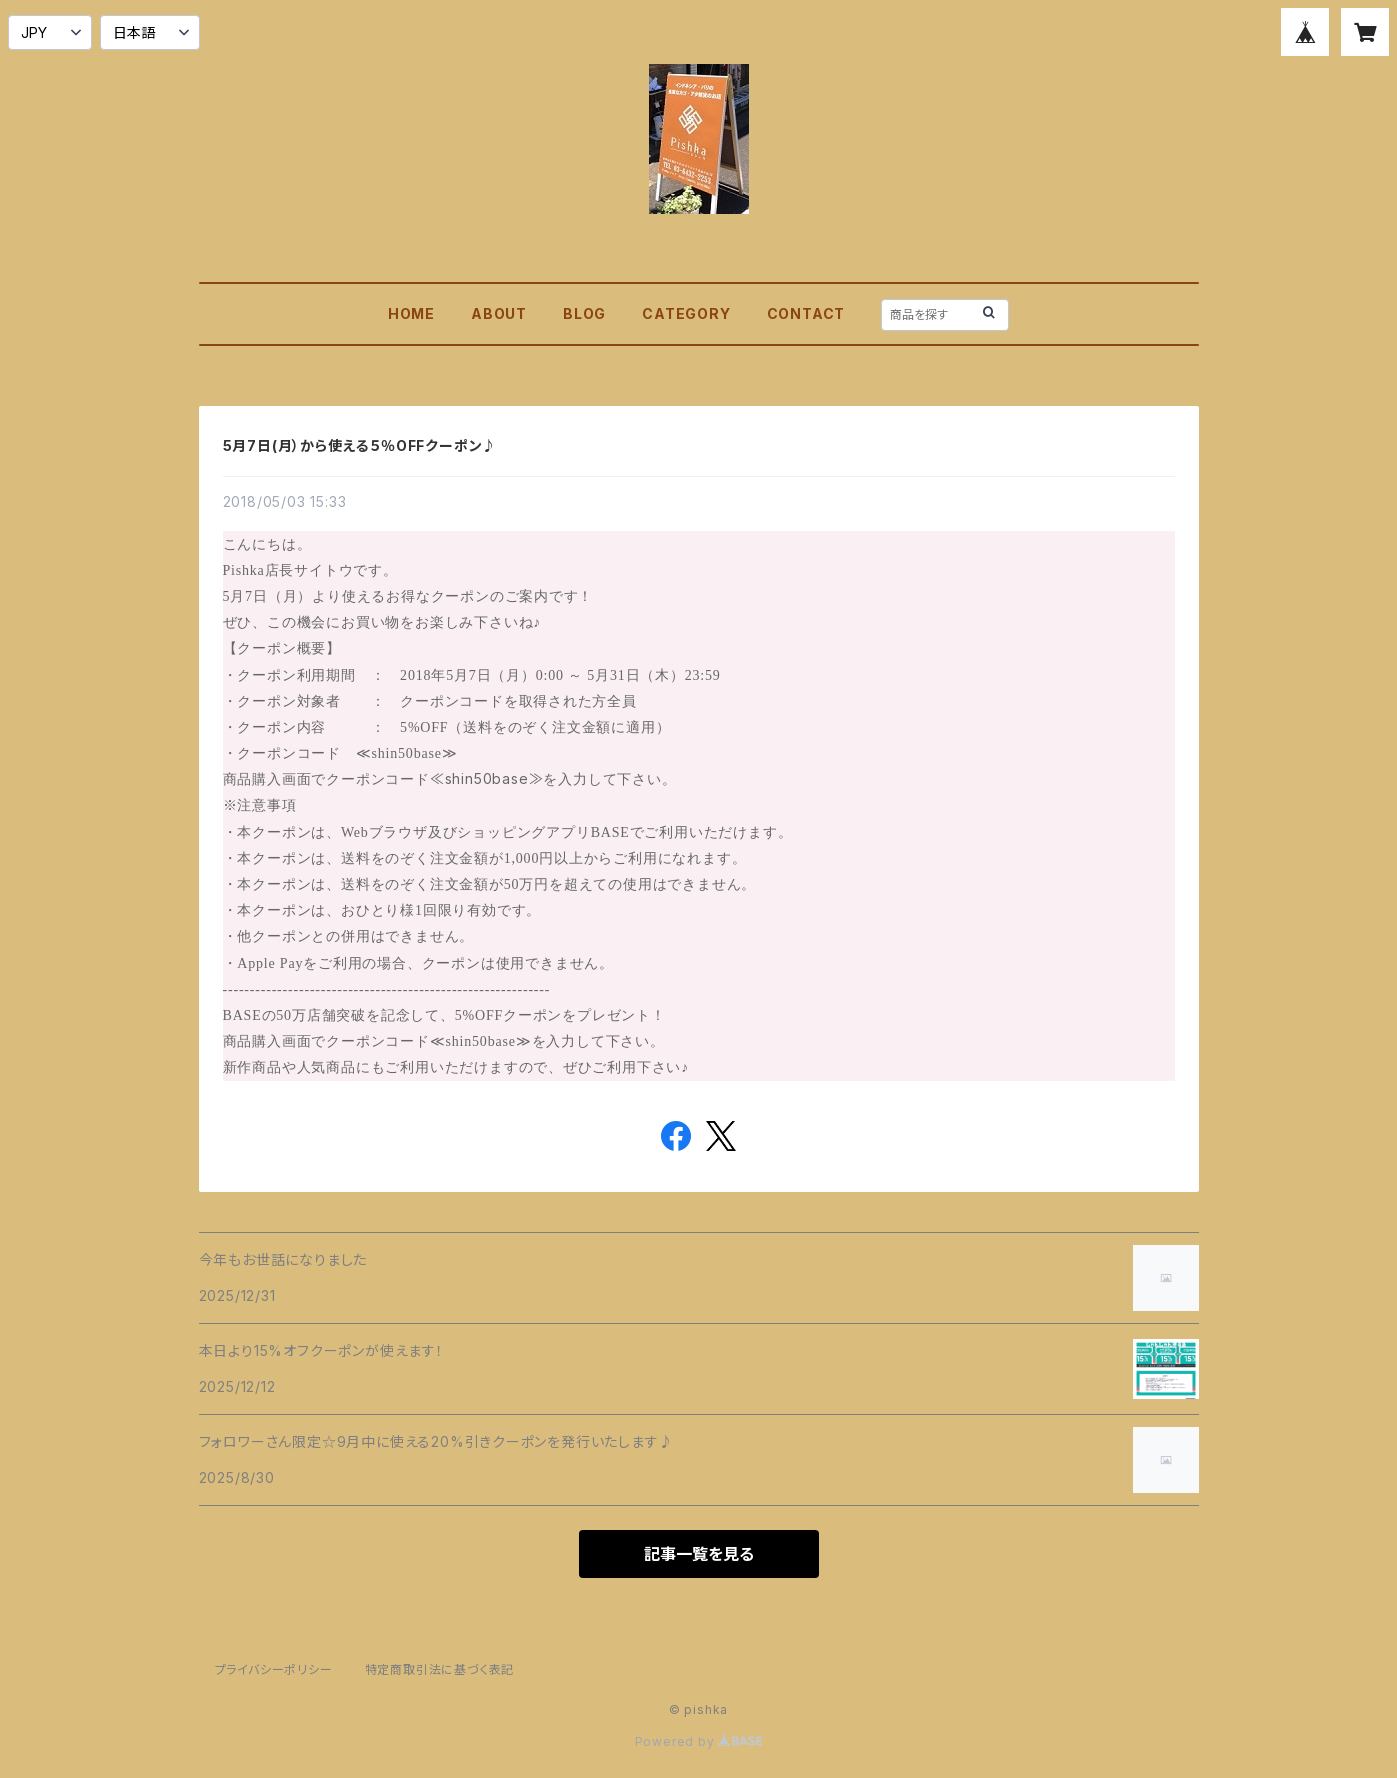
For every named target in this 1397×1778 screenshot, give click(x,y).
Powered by (699, 1741)
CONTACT (806, 313)
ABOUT (499, 313)
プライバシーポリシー (274, 1669)
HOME (411, 313)
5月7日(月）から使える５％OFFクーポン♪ (360, 445)
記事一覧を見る (699, 1554)
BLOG (584, 313)
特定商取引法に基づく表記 (440, 1669)
